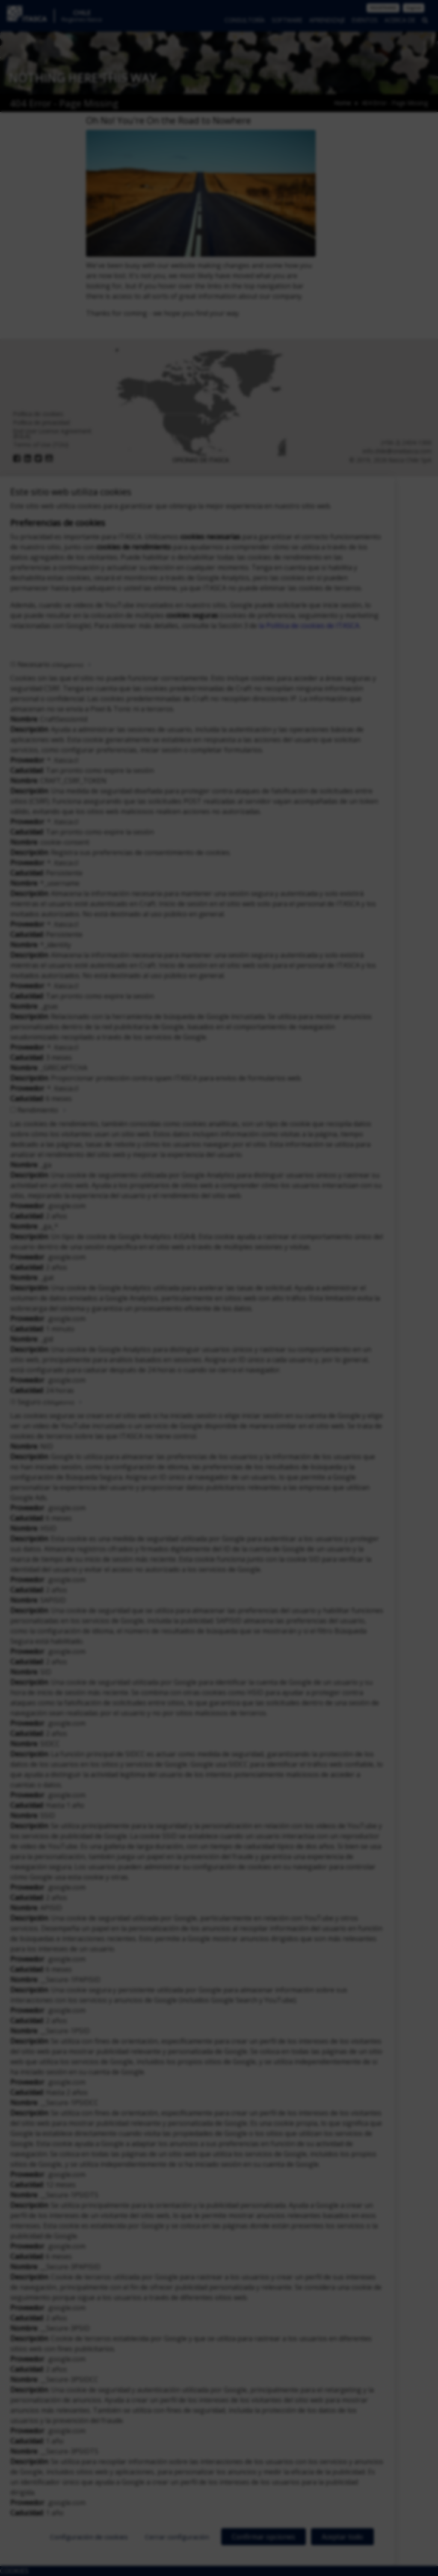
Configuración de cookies (89, 2536)
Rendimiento (38, 1110)
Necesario (50, 664)
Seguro (46, 1402)
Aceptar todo (342, 2536)
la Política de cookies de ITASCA (309, 625)
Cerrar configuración (177, 2536)
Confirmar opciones (263, 2536)
